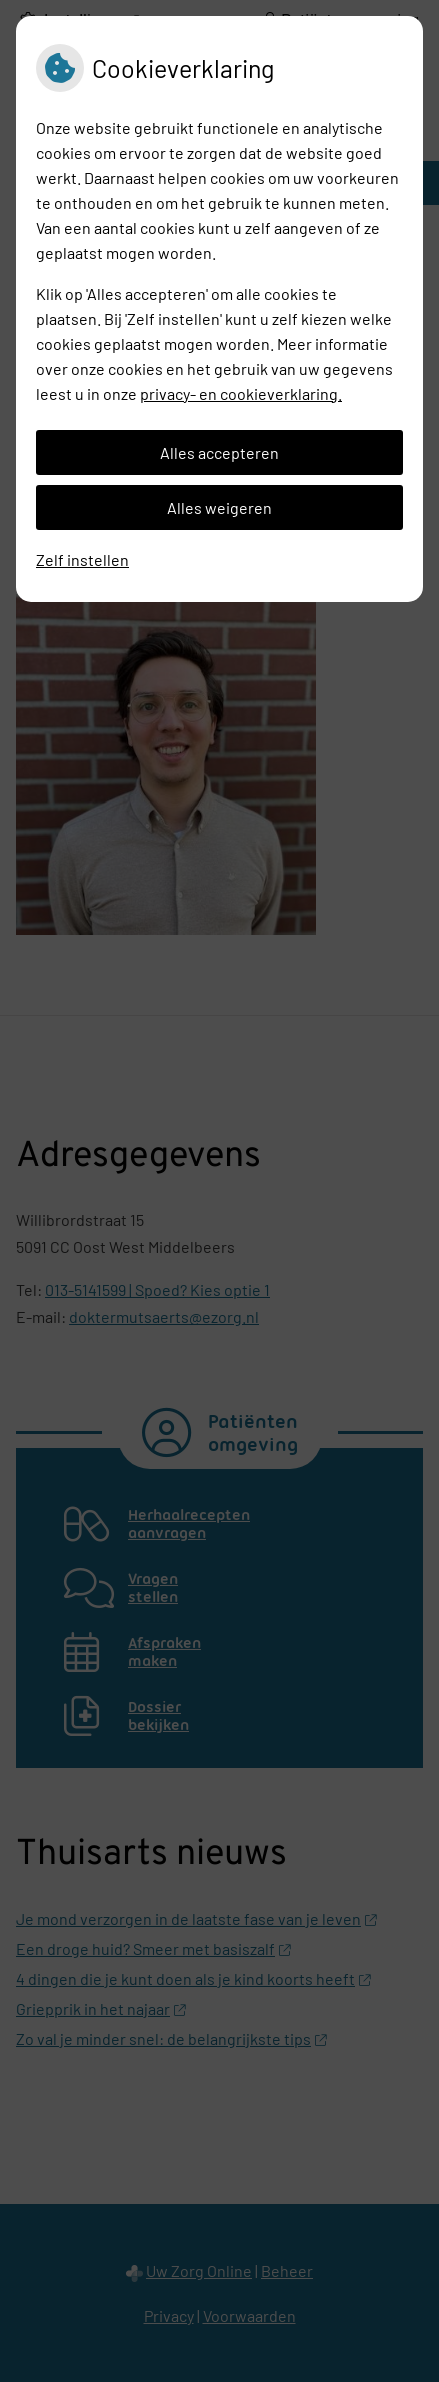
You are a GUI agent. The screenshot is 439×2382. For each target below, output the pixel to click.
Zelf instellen (82, 559)
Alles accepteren (219, 452)
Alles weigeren (219, 507)
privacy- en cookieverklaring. (241, 393)
